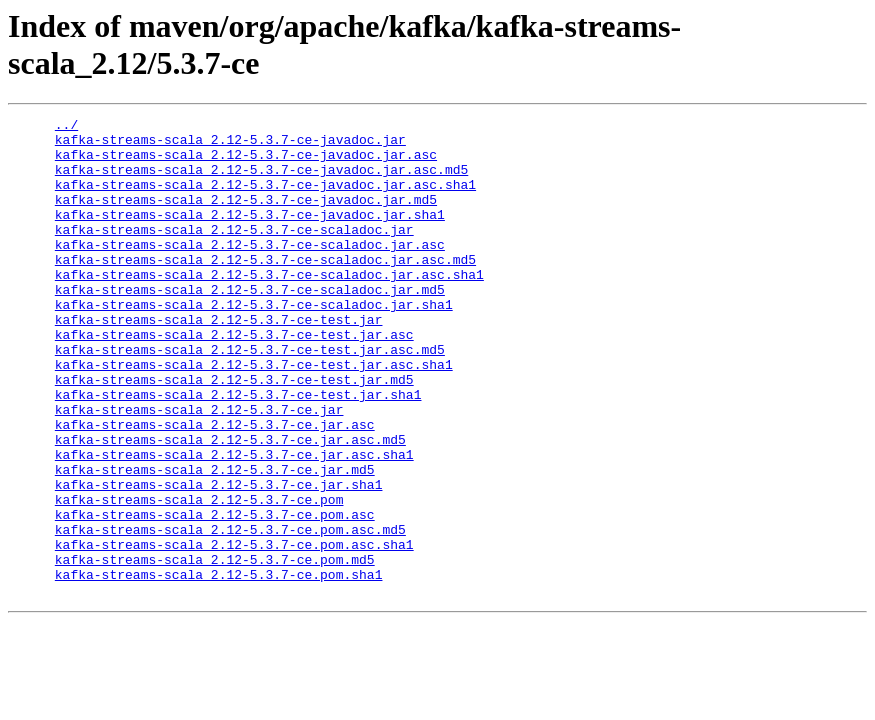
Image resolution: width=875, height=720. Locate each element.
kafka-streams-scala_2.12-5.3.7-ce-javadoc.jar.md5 (246, 217)
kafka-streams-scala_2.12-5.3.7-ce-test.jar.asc (234, 379)
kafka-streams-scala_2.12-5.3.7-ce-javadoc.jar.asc (246, 163)
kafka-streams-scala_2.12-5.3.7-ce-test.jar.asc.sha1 (254, 415)
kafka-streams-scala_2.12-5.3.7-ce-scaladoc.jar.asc (250, 271)
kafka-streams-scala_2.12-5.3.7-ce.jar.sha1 (219, 559)
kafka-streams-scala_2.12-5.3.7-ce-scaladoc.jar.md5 (250, 325)
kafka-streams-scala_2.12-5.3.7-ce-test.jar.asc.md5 (250, 397)
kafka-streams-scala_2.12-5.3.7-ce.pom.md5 (215, 649)
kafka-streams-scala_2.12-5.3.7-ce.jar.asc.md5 (230, 505)
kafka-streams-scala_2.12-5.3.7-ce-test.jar (219, 361)
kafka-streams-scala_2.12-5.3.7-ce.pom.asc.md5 (230, 613)
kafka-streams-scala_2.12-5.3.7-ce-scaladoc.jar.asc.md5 (265, 289)
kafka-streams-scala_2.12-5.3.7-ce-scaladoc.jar (234, 253)
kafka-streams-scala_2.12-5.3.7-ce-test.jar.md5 (234, 433)
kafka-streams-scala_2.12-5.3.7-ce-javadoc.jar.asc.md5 (261, 181)
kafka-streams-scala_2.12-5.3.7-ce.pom (199, 577)
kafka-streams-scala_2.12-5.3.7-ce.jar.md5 (215, 541)
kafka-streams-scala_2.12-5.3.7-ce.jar (199, 469)
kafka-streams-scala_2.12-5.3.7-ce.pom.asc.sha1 (234, 631)
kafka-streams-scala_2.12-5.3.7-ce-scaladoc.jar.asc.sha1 (269, 307)
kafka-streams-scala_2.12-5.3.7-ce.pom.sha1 (219, 667)
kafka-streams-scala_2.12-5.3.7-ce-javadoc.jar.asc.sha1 (265, 199)
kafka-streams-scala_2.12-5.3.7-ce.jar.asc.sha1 (234, 523)
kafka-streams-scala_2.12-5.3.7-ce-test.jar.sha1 (238, 451)
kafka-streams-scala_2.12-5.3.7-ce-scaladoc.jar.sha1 (254, 343)
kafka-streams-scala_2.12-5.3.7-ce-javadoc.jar (230, 145)
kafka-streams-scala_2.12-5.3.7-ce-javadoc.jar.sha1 (250, 235)
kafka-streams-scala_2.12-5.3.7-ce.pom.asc (215, 595)
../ (66, 127)
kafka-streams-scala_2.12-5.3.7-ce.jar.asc (215, 487)
